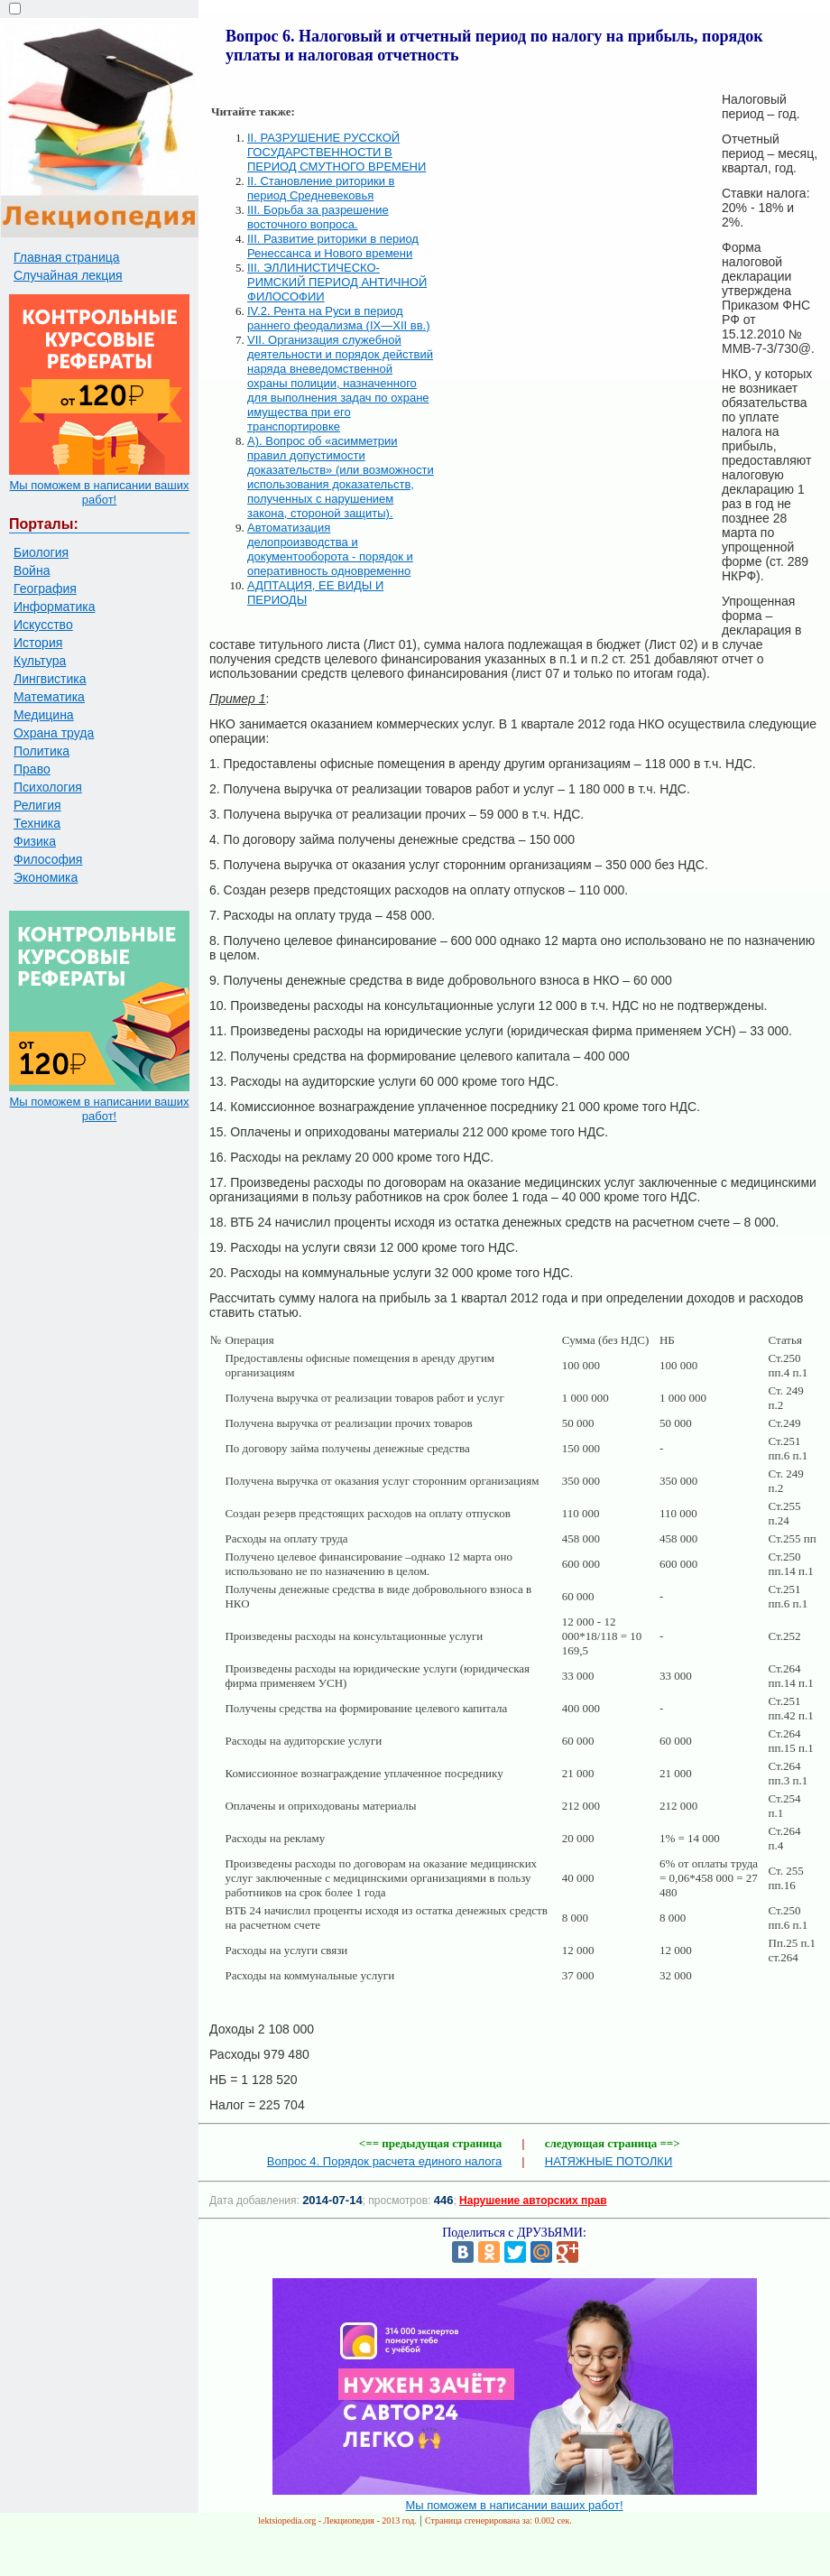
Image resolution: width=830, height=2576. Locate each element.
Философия (48, 859)
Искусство (43, 624)
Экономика (46, 877)
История (38, 642)
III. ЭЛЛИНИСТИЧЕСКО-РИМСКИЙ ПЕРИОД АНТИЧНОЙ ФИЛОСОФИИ (337, 282)
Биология (41, 552)
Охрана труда (54, 733)
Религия (37, 805)
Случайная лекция (68, 275)
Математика (49, 697)
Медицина (44, 715)
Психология (48, 787)
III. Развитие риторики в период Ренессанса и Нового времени (333, 246)
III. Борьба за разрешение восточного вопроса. (318, 217)
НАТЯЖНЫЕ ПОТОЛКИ (609, 2161)
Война (32, 570)
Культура (40, 660)
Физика (35, 841)
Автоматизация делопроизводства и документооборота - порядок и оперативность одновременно (330, 549)
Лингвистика (50, 679)
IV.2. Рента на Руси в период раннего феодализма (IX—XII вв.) (338, 318)
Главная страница (67, 257)
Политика (41, 751)
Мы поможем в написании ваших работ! (99, 492)
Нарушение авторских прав (532, 2200)
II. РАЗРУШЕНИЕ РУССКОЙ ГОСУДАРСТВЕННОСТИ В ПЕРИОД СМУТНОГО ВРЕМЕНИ (336, 152)
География (45, 588)
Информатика (54, 606)
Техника (37, 823)
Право (32, 769)
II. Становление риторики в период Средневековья (320, 188)
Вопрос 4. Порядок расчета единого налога (384, 2161)
